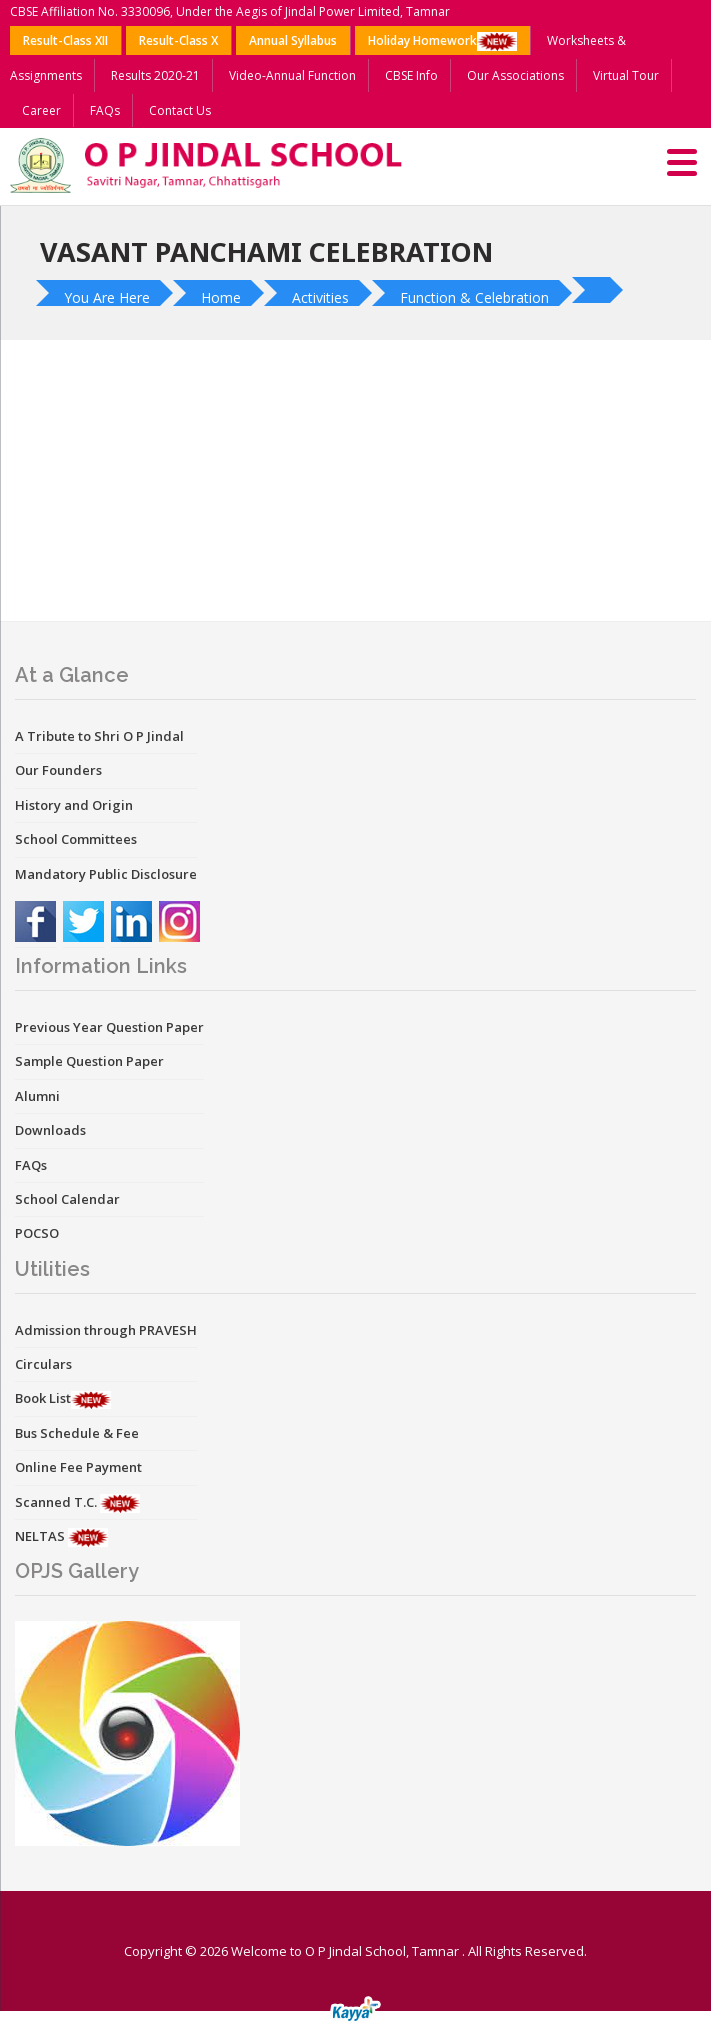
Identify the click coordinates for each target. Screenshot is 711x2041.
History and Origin (74, 805)
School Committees (76, 839)
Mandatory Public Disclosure (106, 874)
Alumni (37, 1096)
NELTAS (41, 1536)
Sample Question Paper (89, 1061)
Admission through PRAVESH (106, 1330)
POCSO (37, 1233)
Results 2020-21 (155, 75)
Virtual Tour (626, 75)
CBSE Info (411, 75)
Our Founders (58, 770)
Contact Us (180, 110)
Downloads (50, 1130)
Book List (43, 1398)
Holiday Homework (442, 41)
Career (41, 110)
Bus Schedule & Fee (77, 1433)
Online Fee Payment (78, 1467)
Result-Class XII (65, 40)
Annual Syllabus (293, 40)
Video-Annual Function (292, 75)
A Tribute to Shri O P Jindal (99, 736)
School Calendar (67, 1199)
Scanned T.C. (57, 1502)
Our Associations (515, 75)
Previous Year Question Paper (109, 1027)
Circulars (43, 1364)
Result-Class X (178, 40)
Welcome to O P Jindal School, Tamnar (345, 1951)
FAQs (105, 110)
